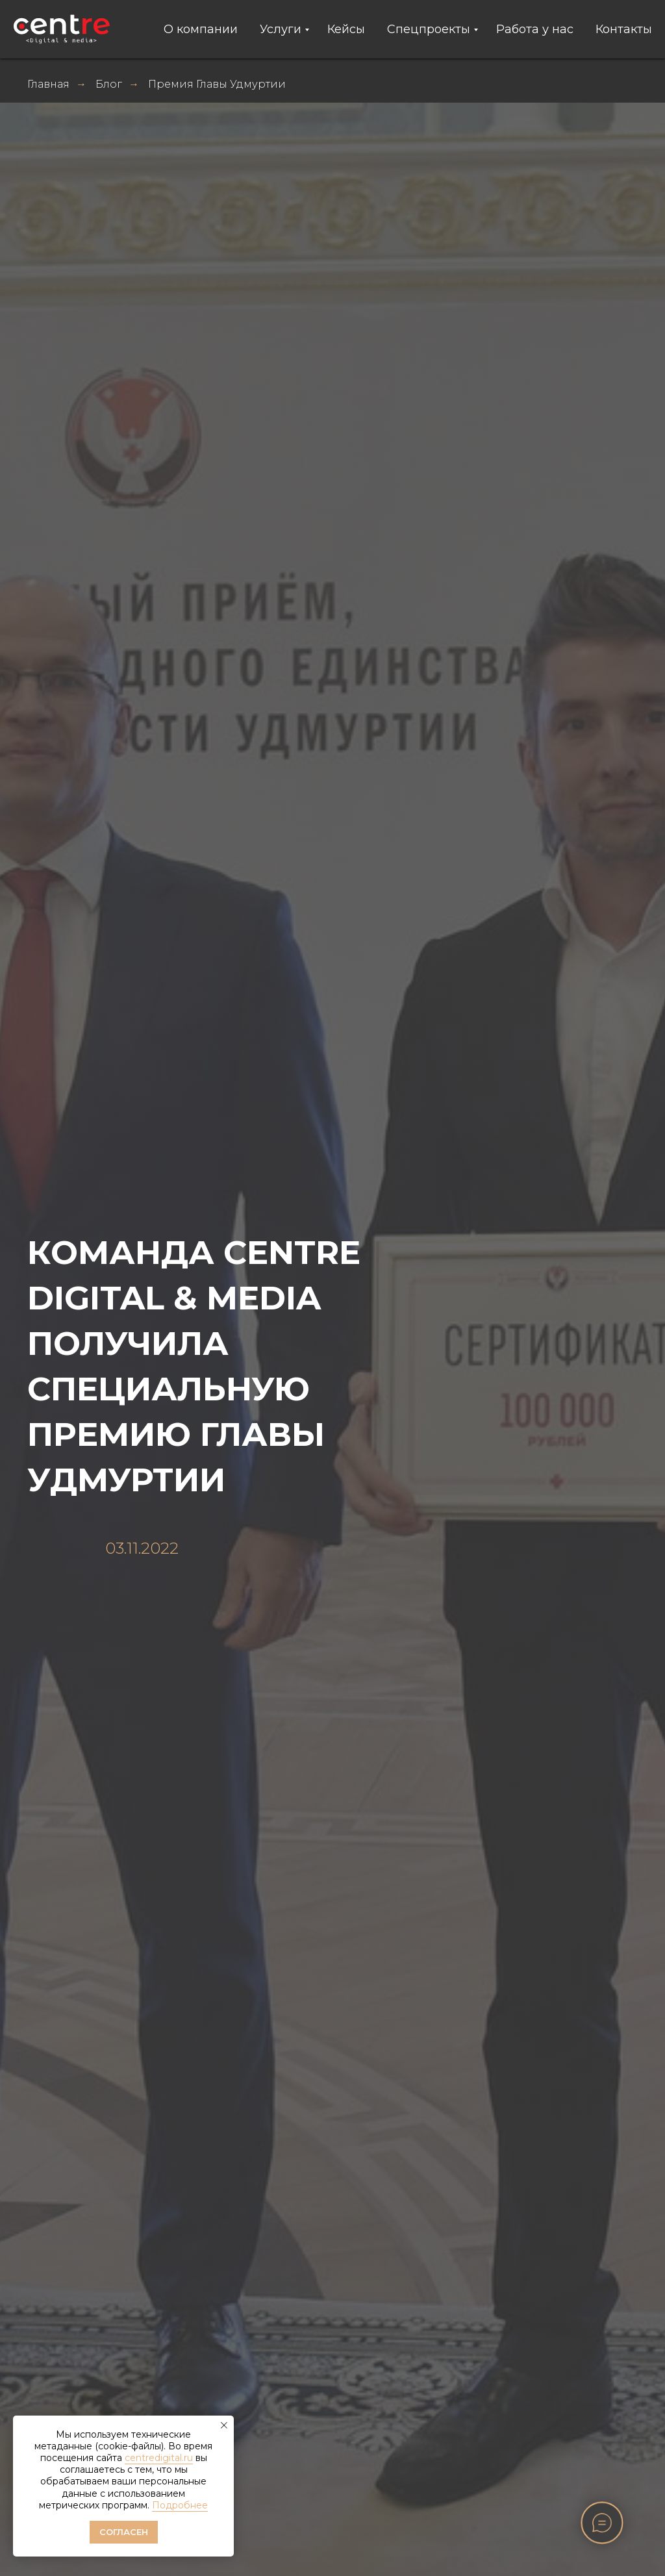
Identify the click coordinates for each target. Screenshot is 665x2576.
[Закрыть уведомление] (224, 2425)
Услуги (280, 29)
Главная (48, 84)
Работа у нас (534, 29)
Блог (108, 84)
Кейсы (346, 29)
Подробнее (180, 2505)
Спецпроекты (428, 29)
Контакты (624, 29)
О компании (201, 29)
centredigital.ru (159, 2458)
